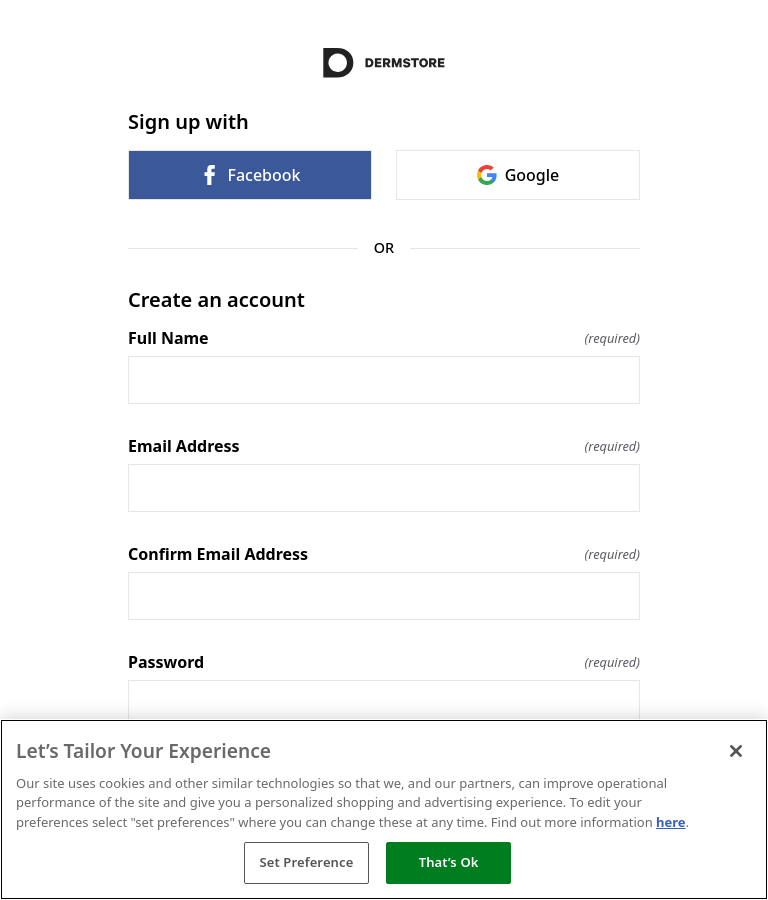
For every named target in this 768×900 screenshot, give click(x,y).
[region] (384, 809)
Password (384, 662)
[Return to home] (384, 63)
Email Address (384, 446)
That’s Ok (449, 862)
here (671, 822)
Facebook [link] (249, 175)
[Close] (736, 751)
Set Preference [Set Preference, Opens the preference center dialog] (306, 862)
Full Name (384, 338)
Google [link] (518, 175)
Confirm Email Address (384, 554)
